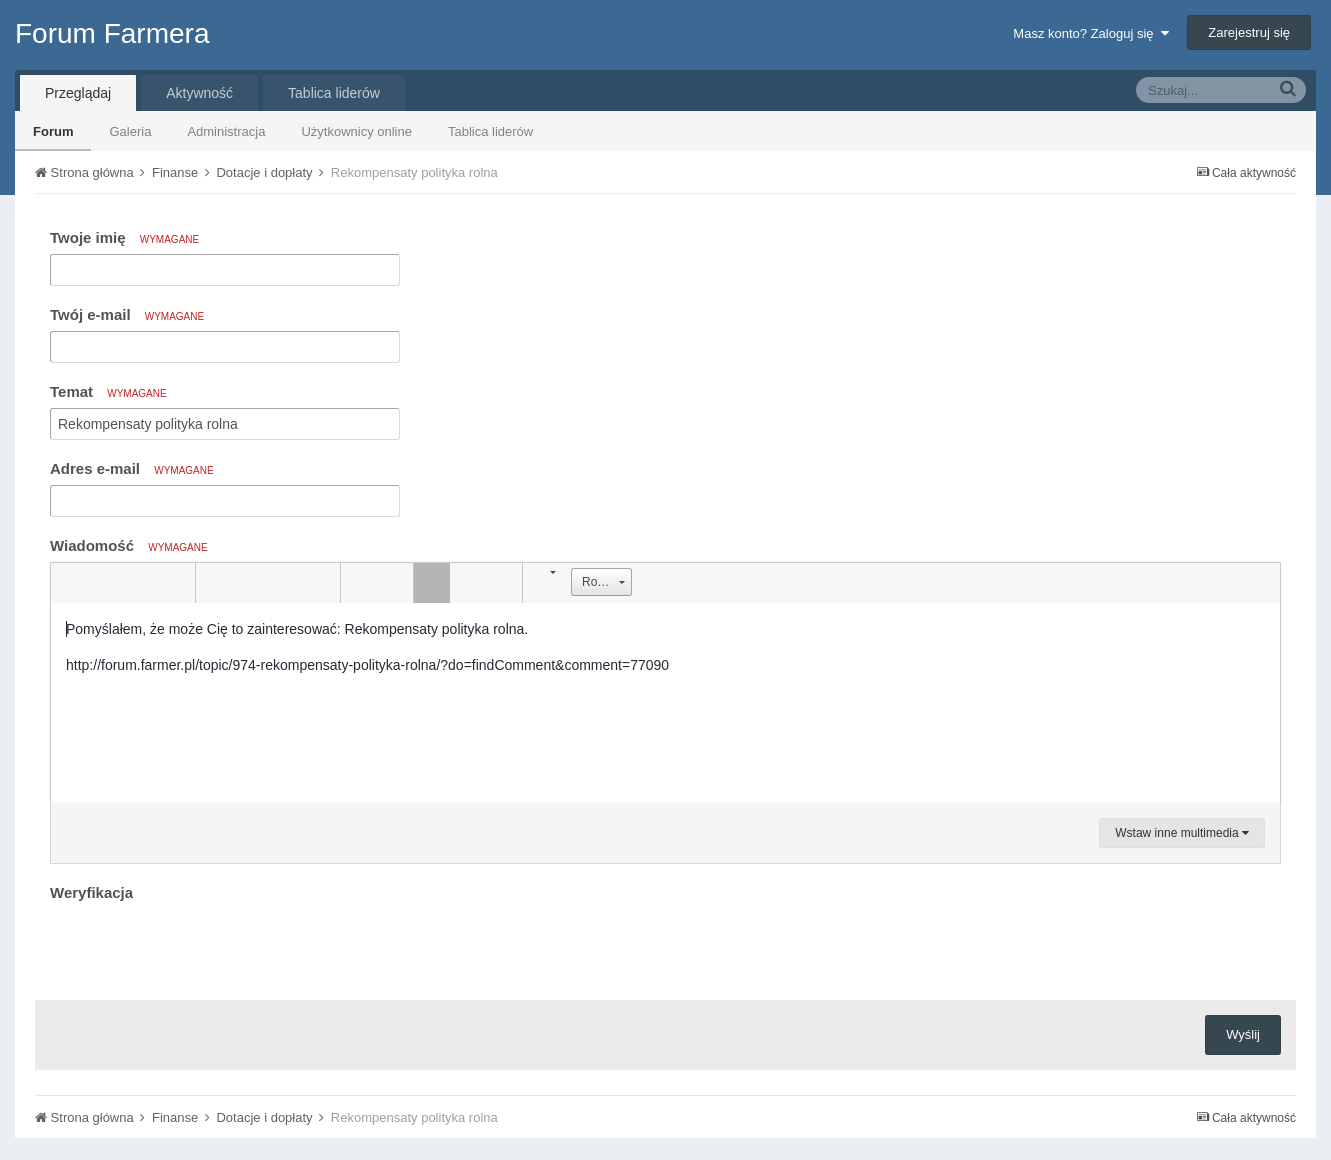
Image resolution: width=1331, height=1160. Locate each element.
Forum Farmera (112, 33)
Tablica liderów (490, 131)
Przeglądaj (78, 93)
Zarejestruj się (1249, 32)
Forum (53, 131)
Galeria (130, 131)
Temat (108, 391)
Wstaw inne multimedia (1182, 833)
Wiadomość (129, 545)
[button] (69, 583)
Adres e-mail (132, 468)
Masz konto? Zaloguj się (1090, 33)
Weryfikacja (91, 892)
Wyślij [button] (1243, 1034)
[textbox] (665, 703)
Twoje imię (124, 237)
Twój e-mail (127, 314)
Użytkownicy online (356, 131)
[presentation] (202, 946)
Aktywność (199, 93)
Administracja (226, 131)
